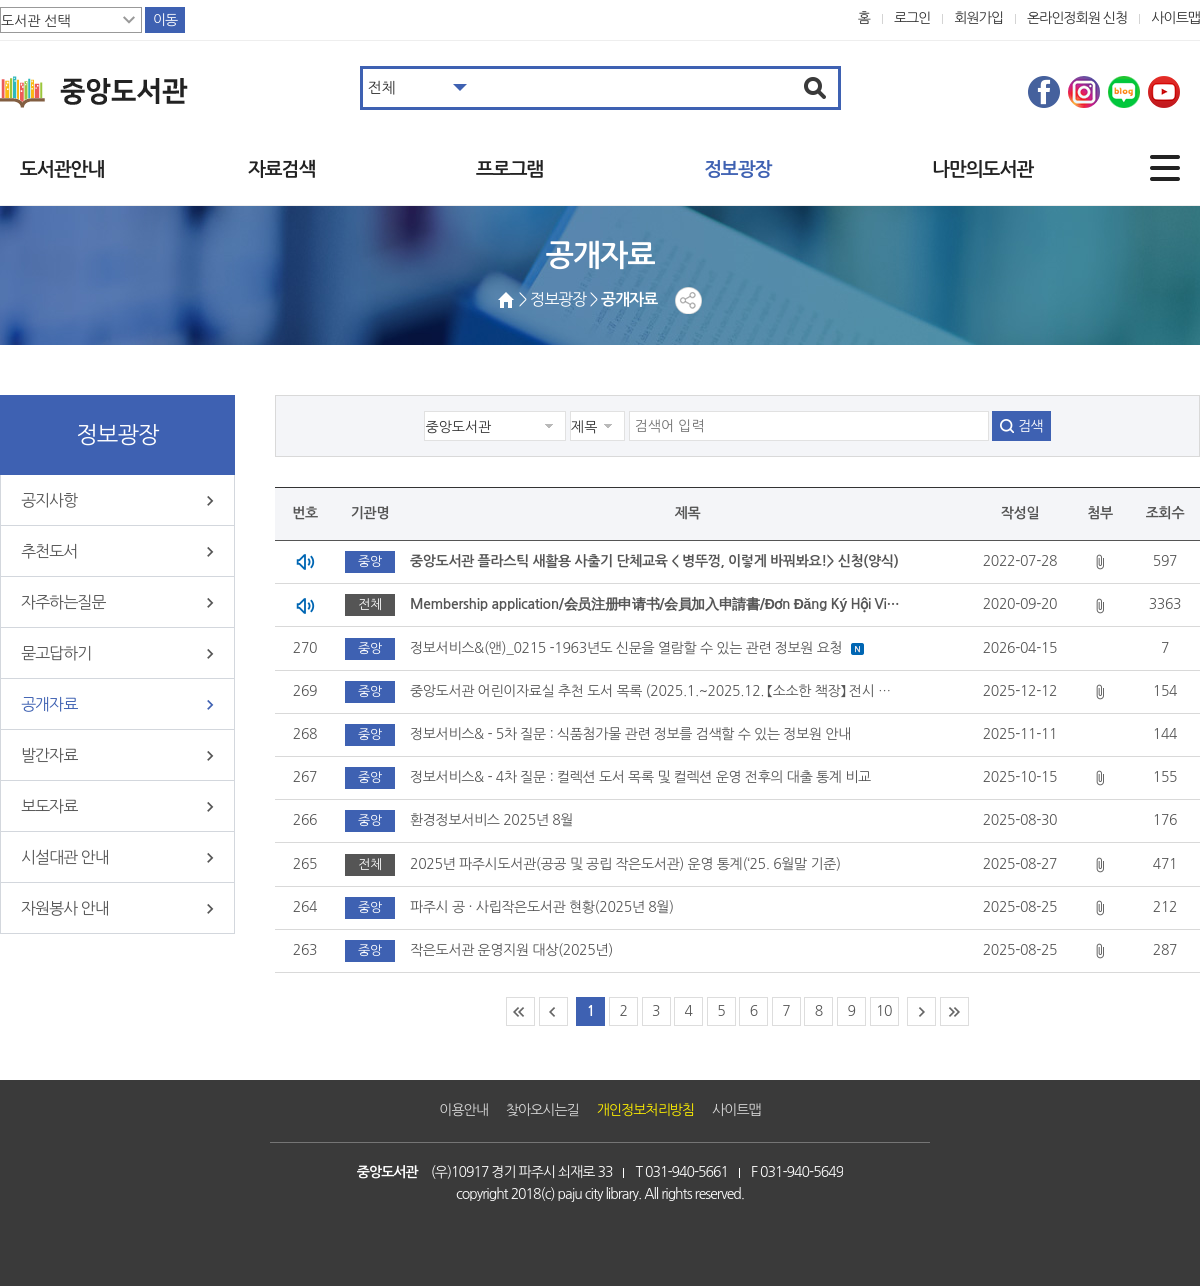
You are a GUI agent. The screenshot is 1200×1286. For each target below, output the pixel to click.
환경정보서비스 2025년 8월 (491, 820)
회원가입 (978, 18)
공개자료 (49, 704)
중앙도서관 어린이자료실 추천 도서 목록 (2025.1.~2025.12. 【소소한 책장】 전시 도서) (657, 691)
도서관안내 (62, 169)
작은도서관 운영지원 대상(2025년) (511, 950)
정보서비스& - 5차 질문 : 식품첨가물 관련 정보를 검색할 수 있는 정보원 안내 (630, 734)
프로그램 (509, 169)
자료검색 (281, 169)
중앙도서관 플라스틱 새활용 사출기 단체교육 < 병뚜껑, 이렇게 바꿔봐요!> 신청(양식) (654, 561)
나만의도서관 (982, 169)
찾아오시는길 (542, 1110)
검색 (1030, 426)
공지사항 (49, 500)
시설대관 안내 (65, 857)
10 (884, 1011)
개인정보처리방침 (645, 1110)
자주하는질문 (63, 602)
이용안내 (463, 1110)
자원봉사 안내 (65, 908)
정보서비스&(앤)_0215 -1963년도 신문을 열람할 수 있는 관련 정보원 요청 (626, 648)
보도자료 (49, 806)
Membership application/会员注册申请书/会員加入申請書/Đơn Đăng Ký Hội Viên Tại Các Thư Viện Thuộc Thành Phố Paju (657, 604)
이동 (165, 20)
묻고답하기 (56, 653)
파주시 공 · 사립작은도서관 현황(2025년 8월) (542, 907)
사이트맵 (1175, 18)
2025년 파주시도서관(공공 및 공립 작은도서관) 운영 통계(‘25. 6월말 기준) (625, 864)
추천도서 (49, 551)
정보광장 (737, 169)
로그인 (912, 18)
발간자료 (49, 755)
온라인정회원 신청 (1077, 18)
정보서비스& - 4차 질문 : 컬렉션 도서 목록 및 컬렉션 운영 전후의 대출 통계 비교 (640, 777)
